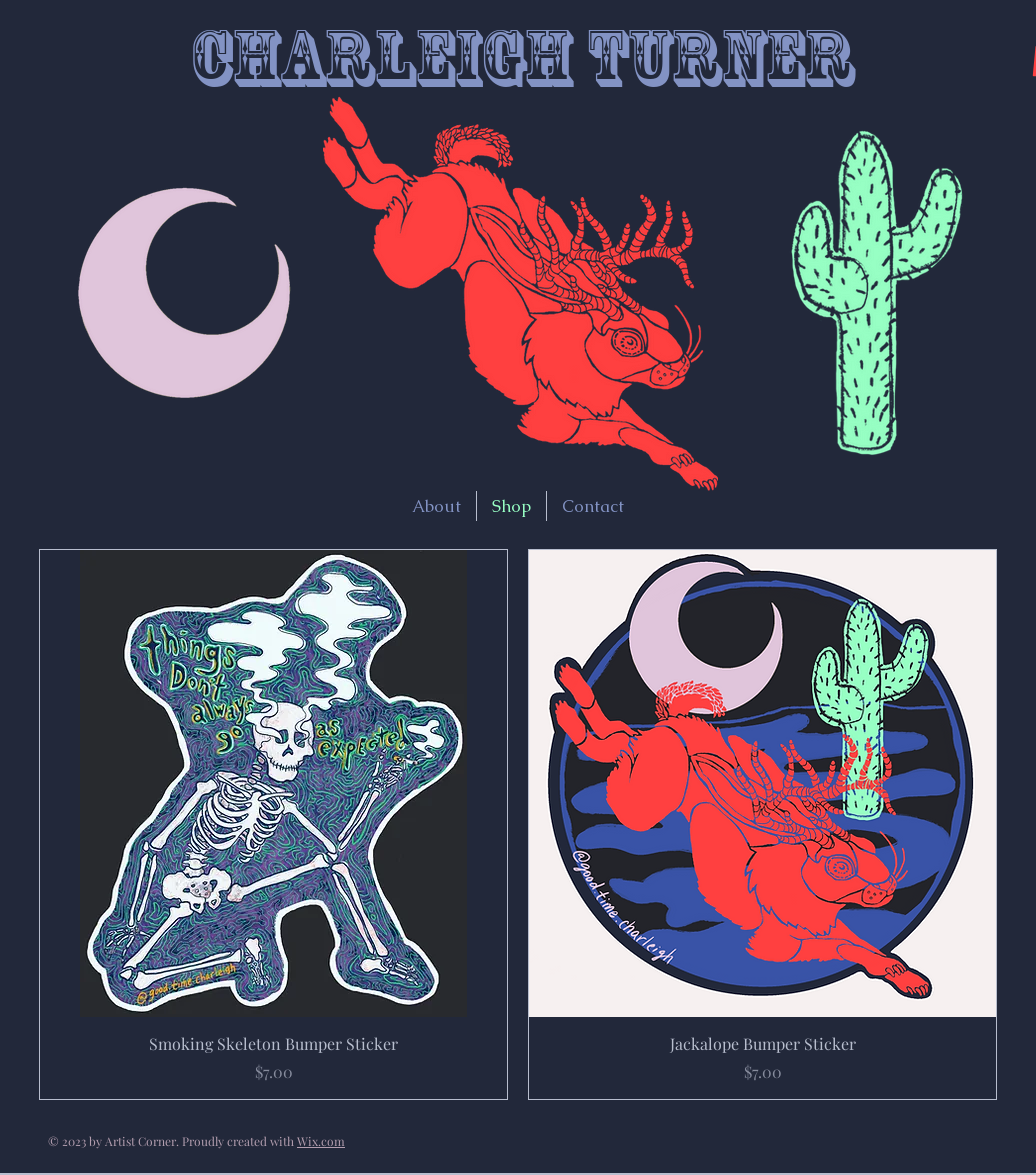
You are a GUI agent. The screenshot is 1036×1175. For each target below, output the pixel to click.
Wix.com (321, 1141)
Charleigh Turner (521, 57)
